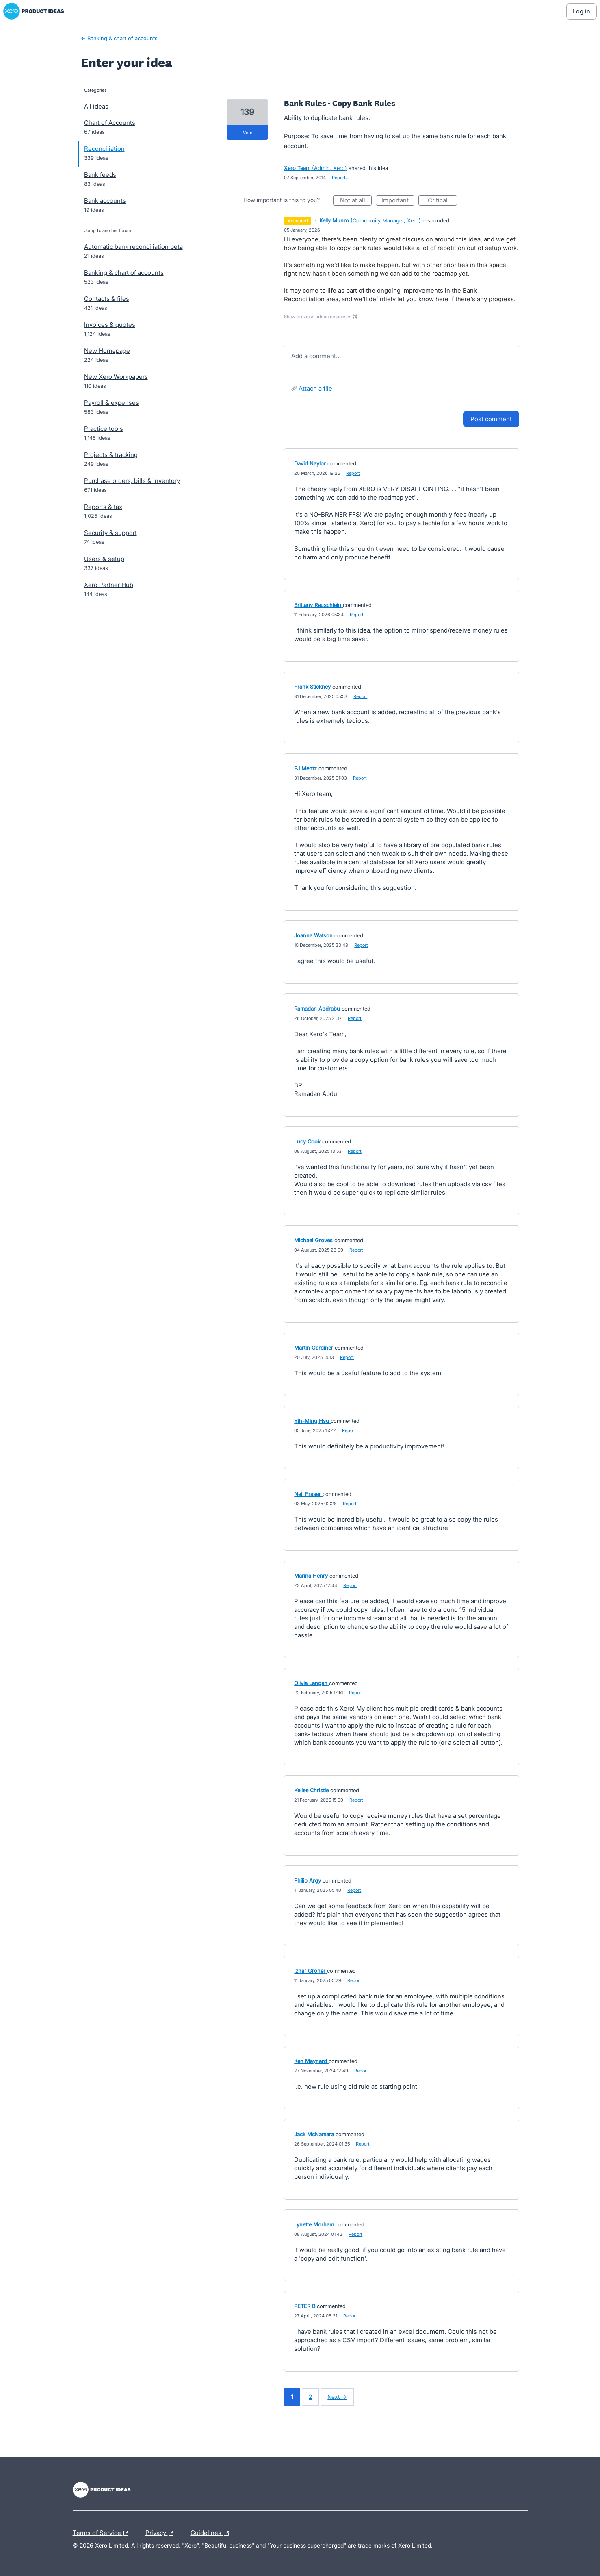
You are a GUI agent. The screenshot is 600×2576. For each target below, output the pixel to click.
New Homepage (107, 350)
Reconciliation (104, 148)
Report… (340, 177)
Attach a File (315, 388)
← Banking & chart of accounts (119, 38)
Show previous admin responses (320, 317)
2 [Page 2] (310, 2396)
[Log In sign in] (581, 11)
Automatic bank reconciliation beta (133, 246)
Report (353, 473)
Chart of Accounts (109, 122)
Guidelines (212, 2533)
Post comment (491, 419)
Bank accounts (105, 200)
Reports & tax (103, 507)
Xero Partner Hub (108, 585)
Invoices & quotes (109, 324)
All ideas (96, 106)
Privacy (161, 2533)
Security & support (110, 533)
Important (397, 201)
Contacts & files (106, 298)
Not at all (356, 201)
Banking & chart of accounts (124, 272)
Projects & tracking (111, 455)
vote (247, 132)
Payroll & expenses (111, 403)
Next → (337, 2396)
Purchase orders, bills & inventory (132, 481)
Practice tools (103, 429)
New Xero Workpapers (116, 376)
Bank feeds (100, 174)
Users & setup (104, 559)
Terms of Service (102, 2533)
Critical (442, 201)
